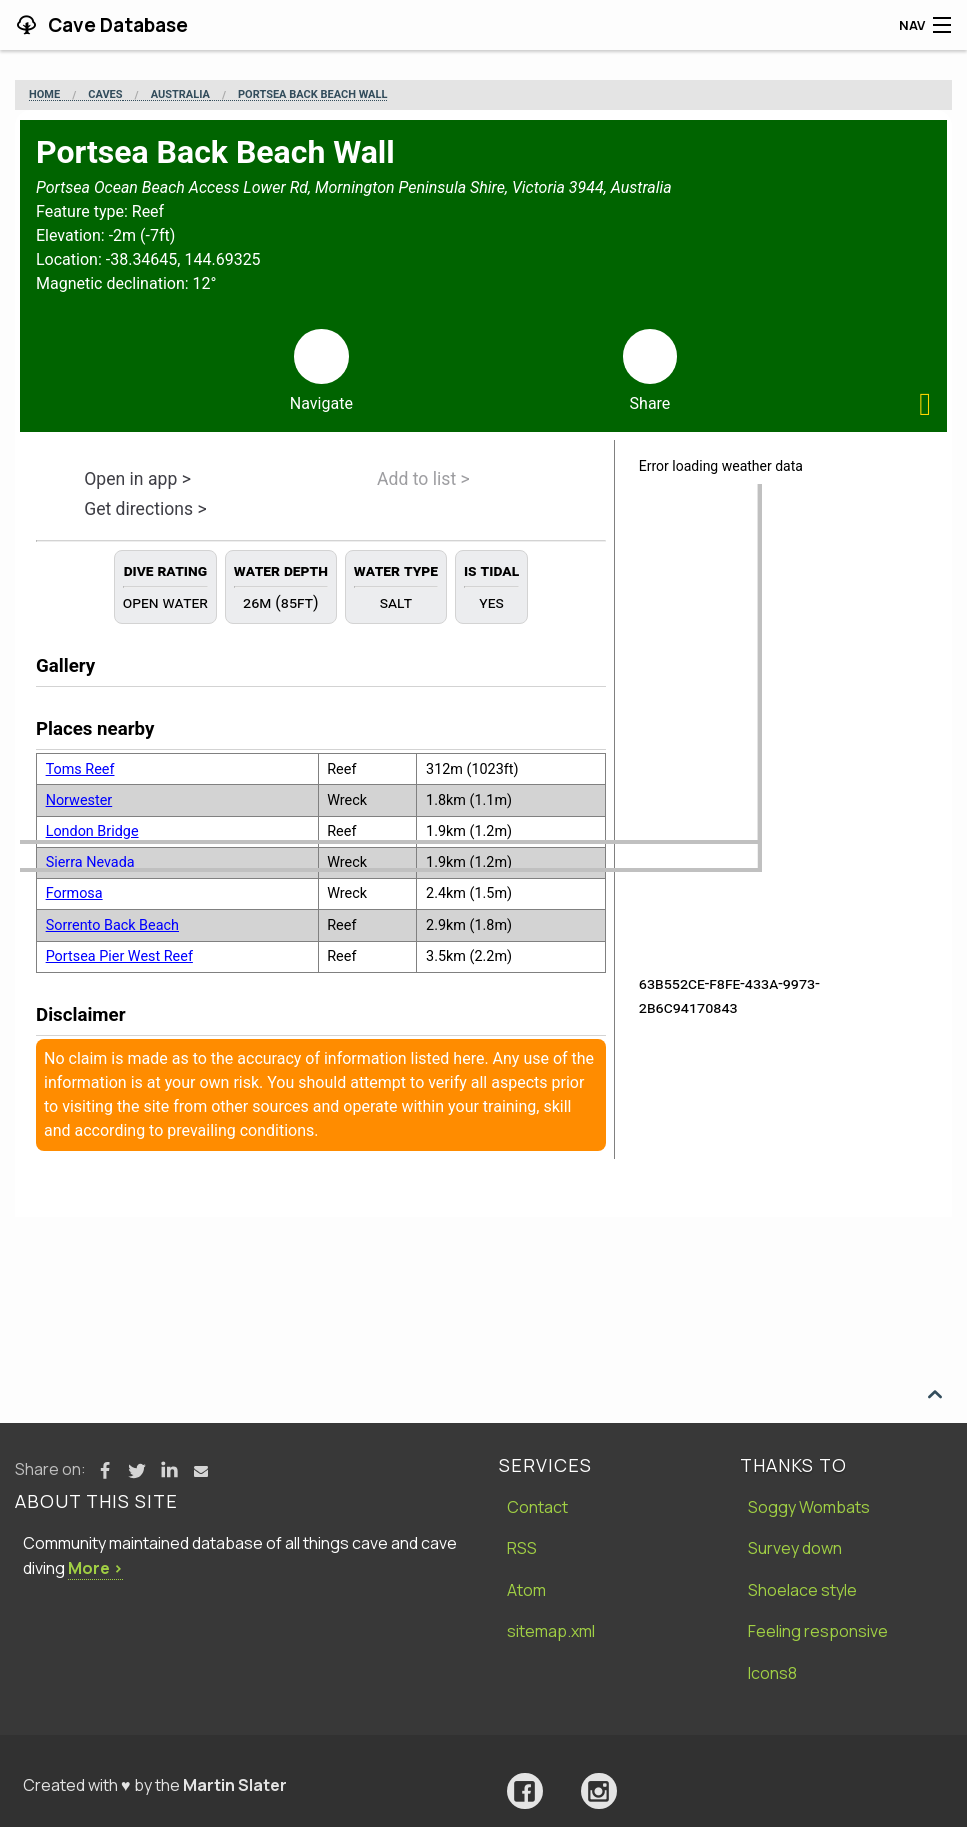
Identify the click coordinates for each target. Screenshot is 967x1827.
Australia (180, 95)
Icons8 (772, 1673)
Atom (526, 1590)
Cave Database (116, 25)
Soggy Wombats (809, 1507)
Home (44, 95)
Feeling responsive (818, 1631)
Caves (105, 95)
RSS (522, 1548)
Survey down (795, 1548)
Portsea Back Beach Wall (312, 95)
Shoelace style (802, 1590)
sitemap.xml (551, 1631)
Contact (537, 1507)
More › (95, 1568)
